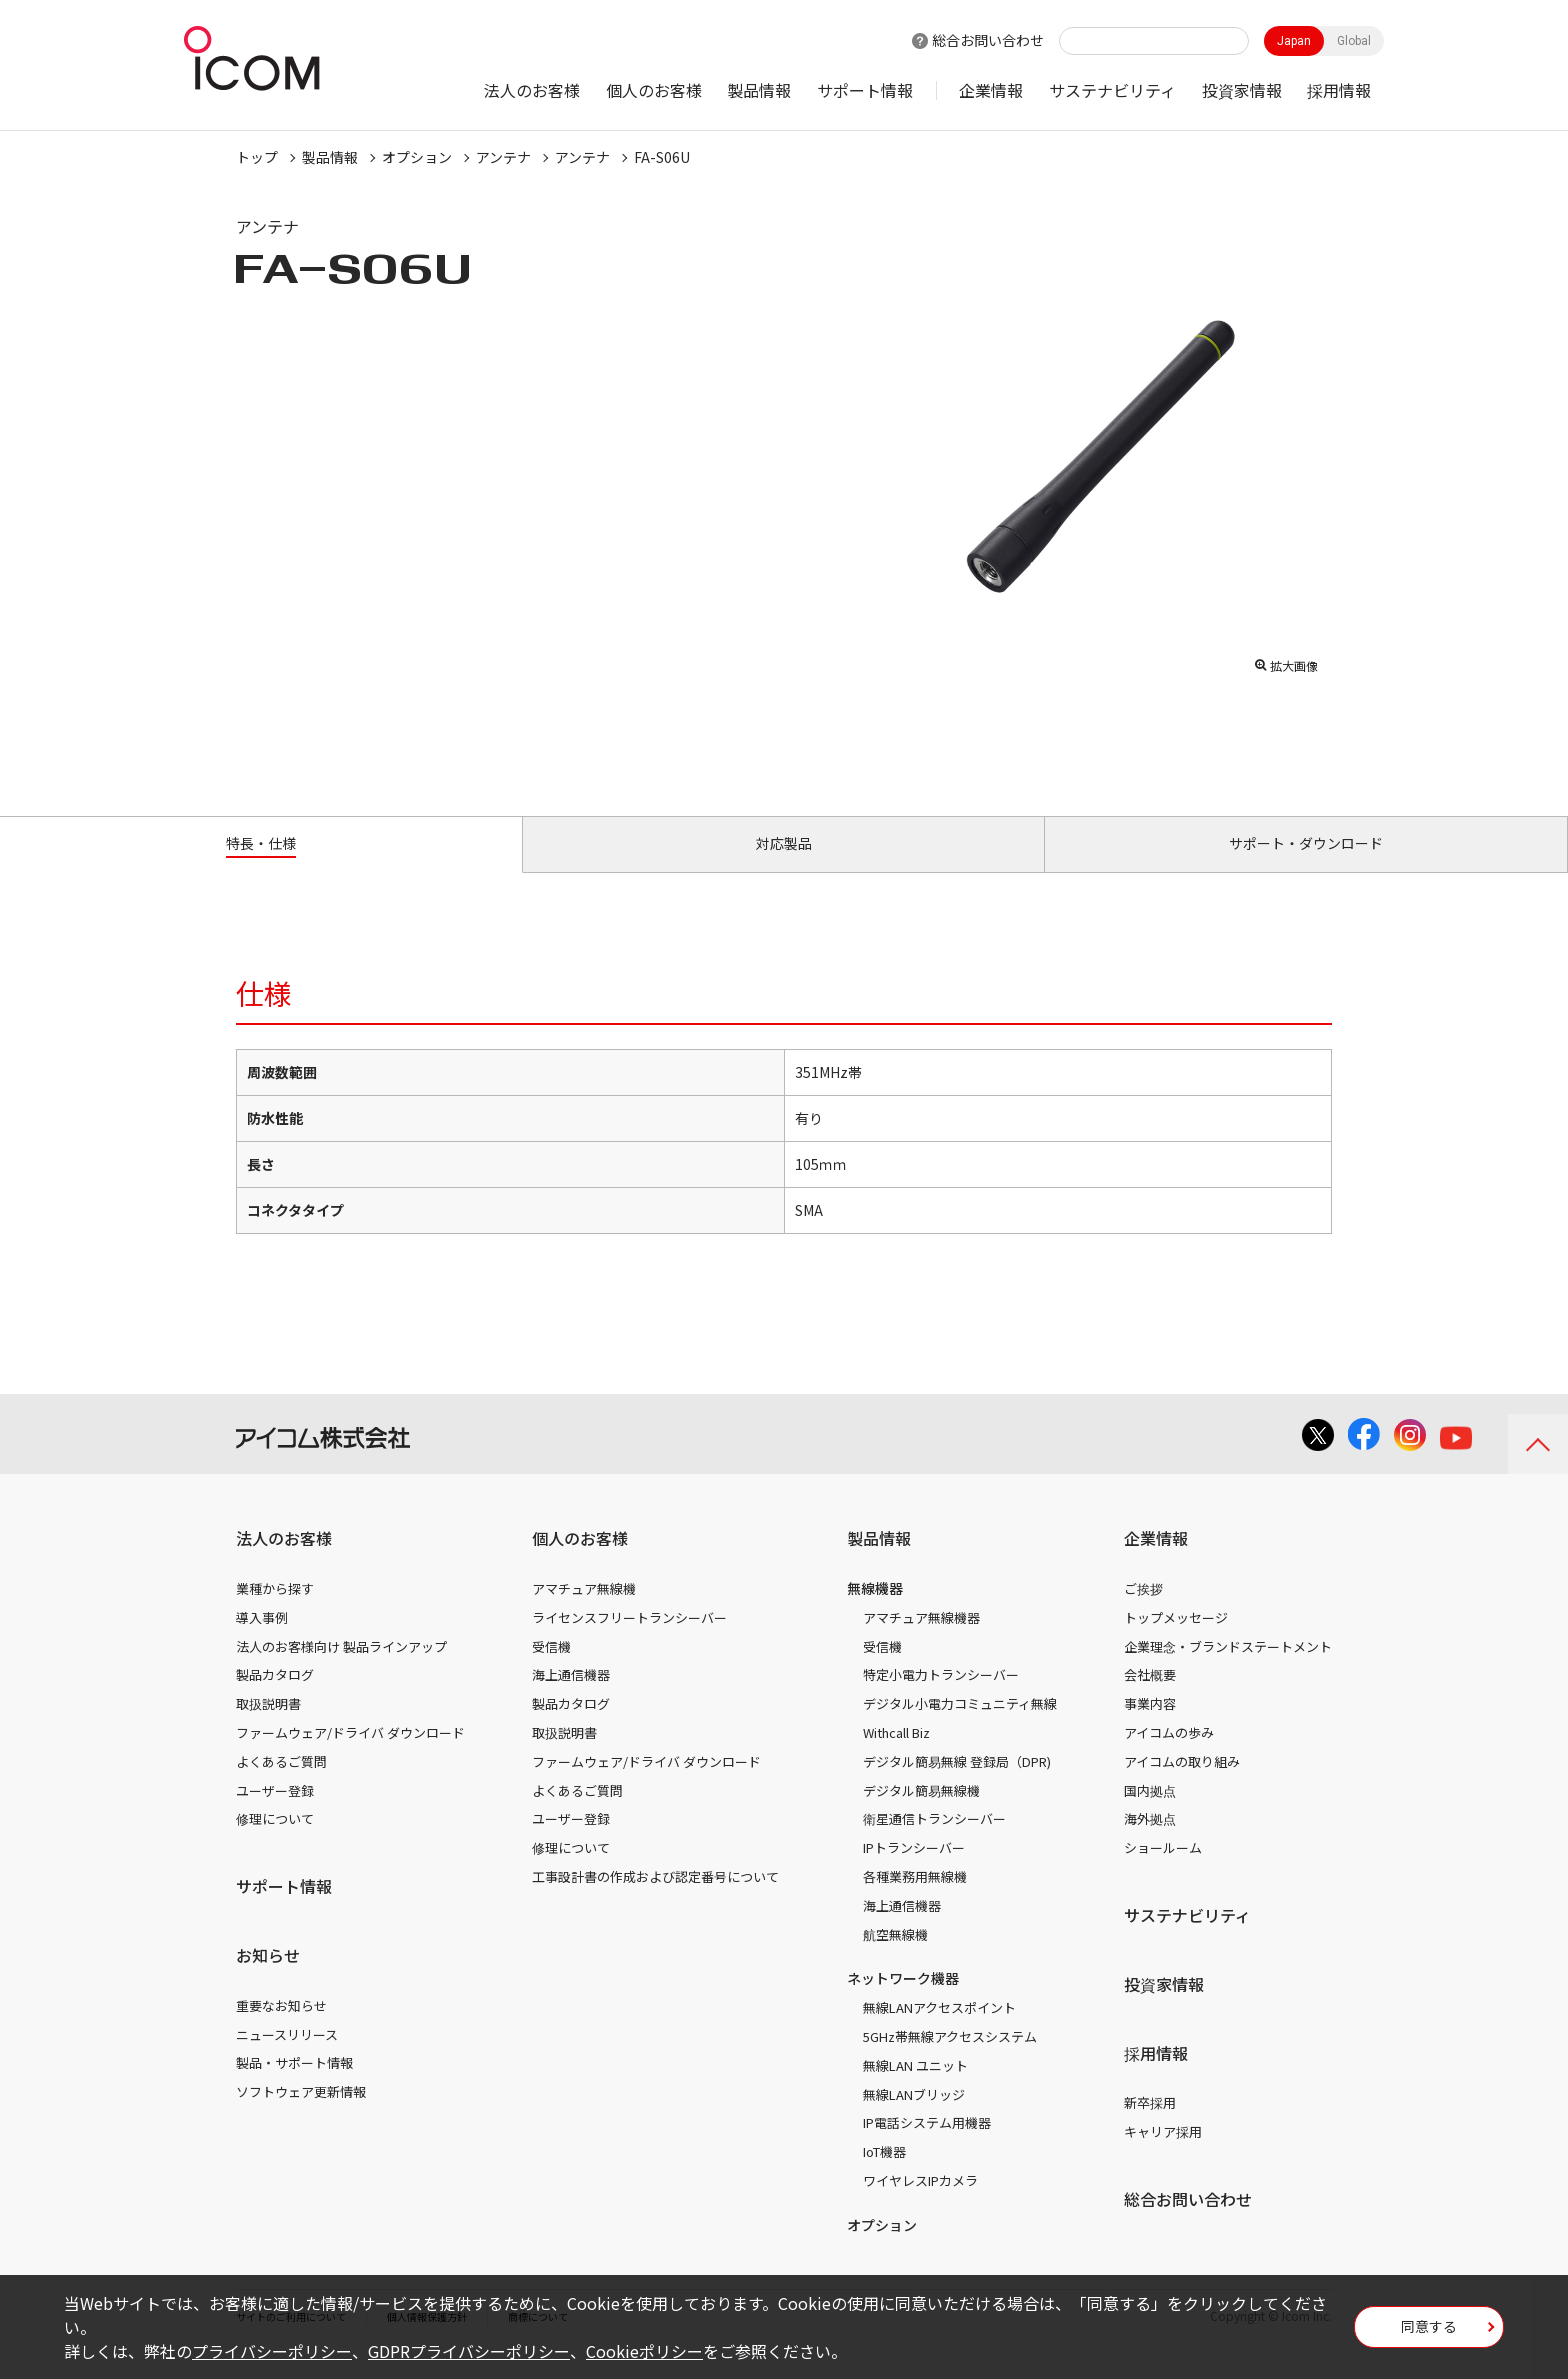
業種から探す (275, 1611)
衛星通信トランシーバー (934, 1841)
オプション (417, 157)
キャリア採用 (1163, 2154)
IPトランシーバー (914, 1870)
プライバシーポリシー (272, 2351)
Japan (1294, 41)
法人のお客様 (532, 90)
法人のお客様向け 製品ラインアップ (341, 1669)
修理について (275, 1841)
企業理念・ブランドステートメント (1228, 1669)
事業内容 (1150, 1726)
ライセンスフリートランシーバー (629, 1640)
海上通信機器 (571, 1697)
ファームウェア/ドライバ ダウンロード (350, 1755)
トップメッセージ (1176, 1640)
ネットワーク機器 (903, 2001)
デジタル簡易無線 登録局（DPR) (957, 1784)
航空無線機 (895, 1956)
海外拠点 (1150, 1841)
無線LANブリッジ (914, 2116)
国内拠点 (1150, 1812)
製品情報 (759, 90)
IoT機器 (884, 2174)
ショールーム (1163, 1870)
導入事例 (262, 1640)
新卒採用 (1150, 2125)
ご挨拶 (1143, 1611)
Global (1354, 41)
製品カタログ (275, 1697)
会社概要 (1150, 1697)
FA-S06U (662, 157)
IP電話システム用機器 (927, 2145)
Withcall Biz (896, 1755)
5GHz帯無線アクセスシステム (950, 2059)
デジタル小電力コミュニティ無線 (960, 1726)
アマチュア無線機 (584, 1611)
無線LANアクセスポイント (939, 2030)
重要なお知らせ (281, 2028)
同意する (1429, 2333)
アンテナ (503, 157)
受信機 (551, 1669)
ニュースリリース (287, 2056)
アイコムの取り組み (1182, 1784)
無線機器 (875, 1611)
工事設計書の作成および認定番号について (655, 1899)
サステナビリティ (1112, 90)
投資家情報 (1242, 90)
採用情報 (1339, 90)
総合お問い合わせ (988, 40)
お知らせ (268, 1978)
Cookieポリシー (644, 2351)
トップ (257, 157)
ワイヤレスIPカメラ (920, 2203)
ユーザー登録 (275, 1812)
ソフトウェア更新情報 (301, 2114)
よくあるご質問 (281, 1784)
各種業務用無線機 (915, 1899)
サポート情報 (865, 90)
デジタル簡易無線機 (921, 1812)
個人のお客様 (654, 90)
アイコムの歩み (1169, 1755)
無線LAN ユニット (915, 2088)
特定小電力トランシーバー (941, 1697)
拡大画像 (1286, 661)
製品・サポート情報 (294, 2085)
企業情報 (991, 90)
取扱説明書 (268, 1726)
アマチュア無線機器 (921, 1640)
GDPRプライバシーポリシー (469, 2351)
